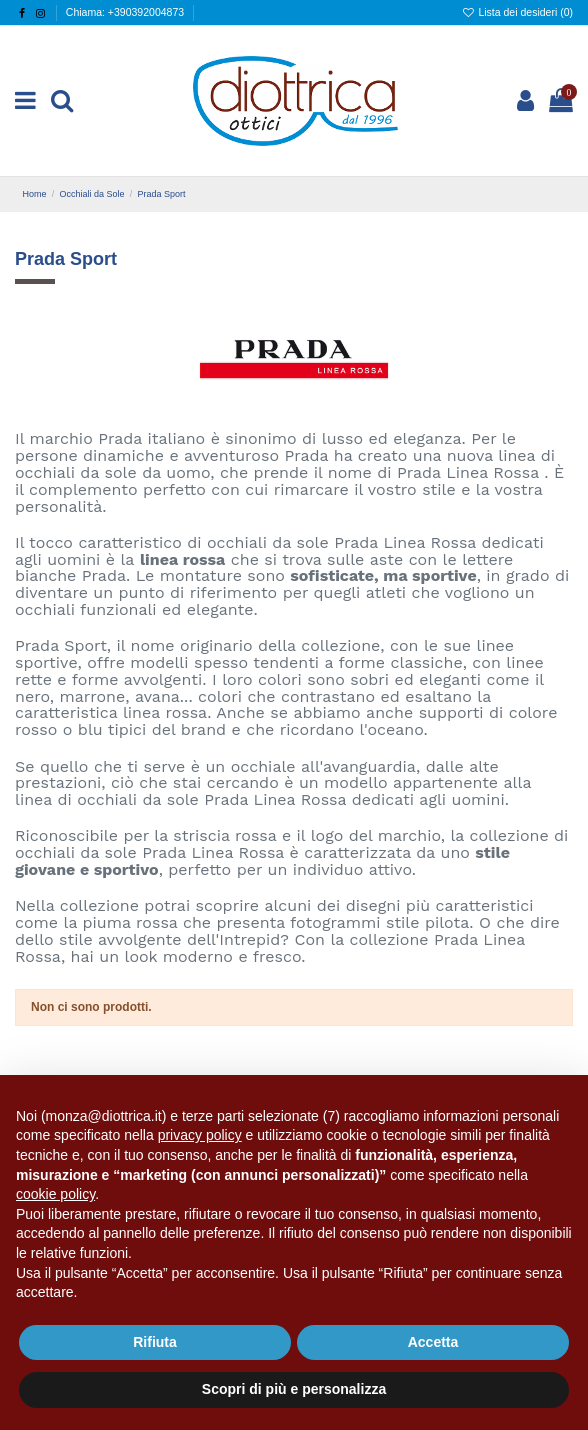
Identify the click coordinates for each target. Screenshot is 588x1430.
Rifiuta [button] (155, 1342)
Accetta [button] (433, 1342)
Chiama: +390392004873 (125, 12)
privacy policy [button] (200, 1135)
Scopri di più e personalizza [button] (294, 1389)
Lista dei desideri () (517, 12)
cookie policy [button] (55, 1194)
